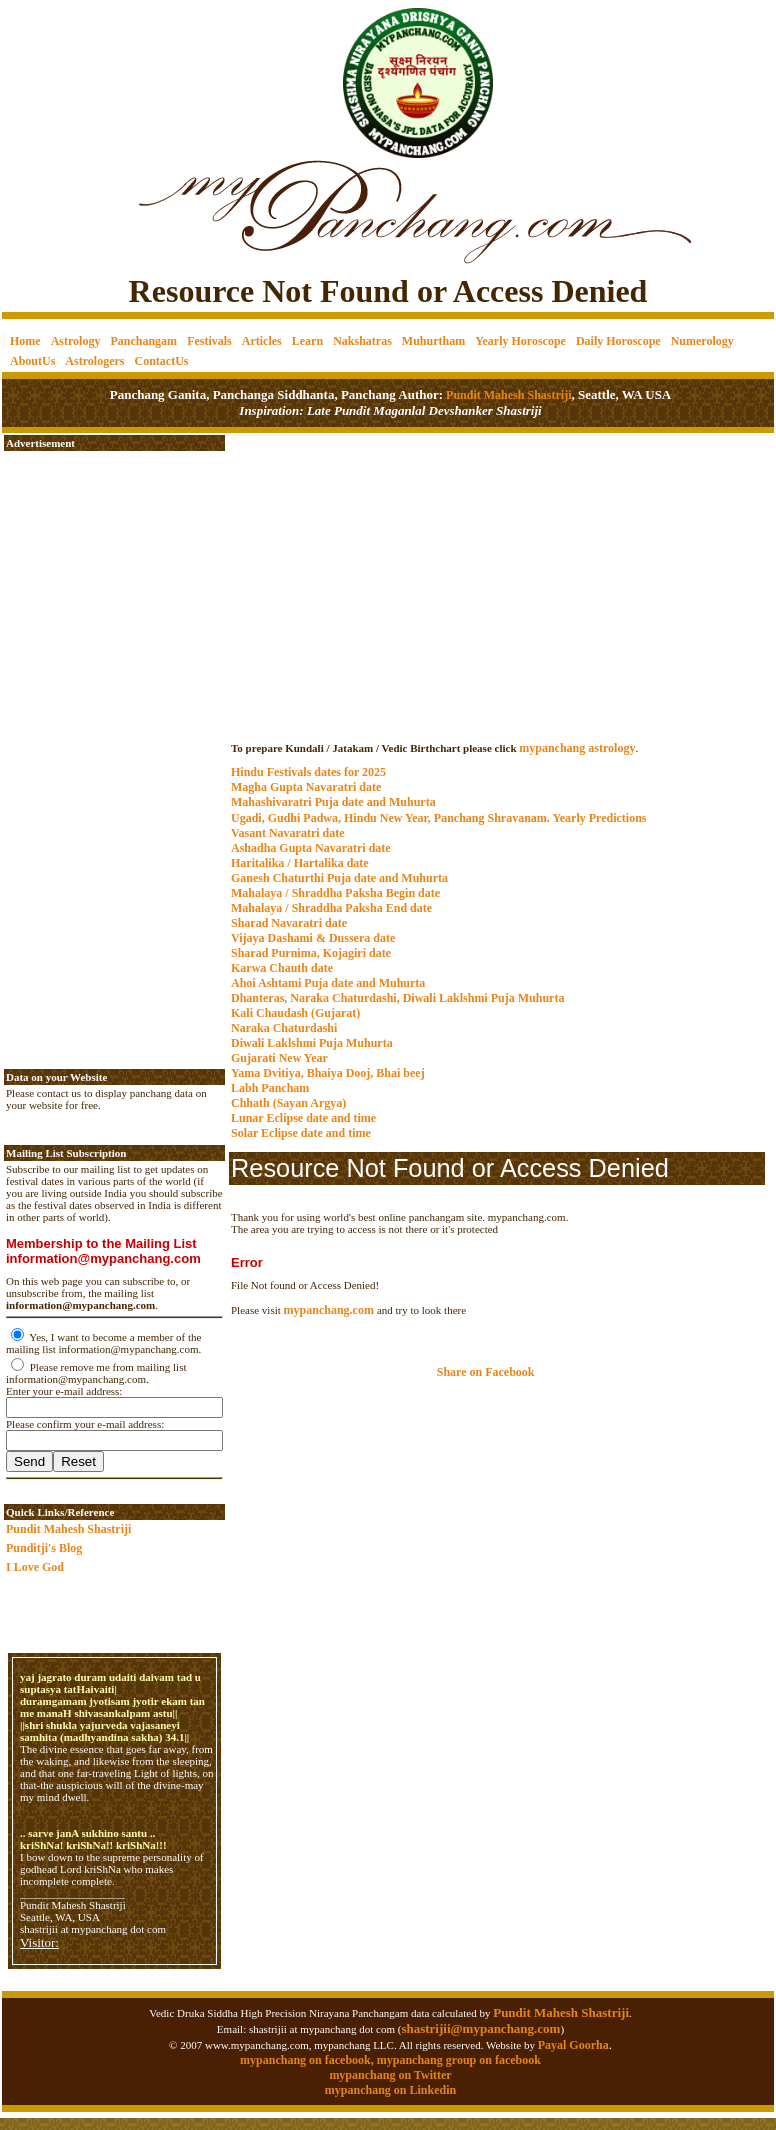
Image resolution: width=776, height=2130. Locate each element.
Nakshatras (362, 341)
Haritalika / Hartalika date (300, 863)
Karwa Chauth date (282, 968)
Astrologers (94, 361)
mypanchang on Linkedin (390, 2090)
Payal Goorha (573, 2045)
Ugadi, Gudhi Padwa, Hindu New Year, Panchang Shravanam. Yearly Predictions (439, 818)
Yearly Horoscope (520, 341)
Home (25, 341)
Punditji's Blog (44, 1548)
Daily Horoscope (618, 341)
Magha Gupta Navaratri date (306, 787)
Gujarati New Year (279, 1058)
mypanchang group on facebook (459, 2060)
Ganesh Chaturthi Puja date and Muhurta (339, 878)
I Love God (35, 1567)
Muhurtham (433, 341)
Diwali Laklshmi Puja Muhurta (312, 1043)
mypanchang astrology (577, 748)
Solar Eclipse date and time (301, 1133)
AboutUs (32, 361)
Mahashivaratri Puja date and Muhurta (333, 802)
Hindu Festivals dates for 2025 (308, 772)
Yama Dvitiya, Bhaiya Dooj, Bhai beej (328, 1073)
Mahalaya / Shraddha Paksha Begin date (335, 893)
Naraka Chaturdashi (284, 1028)
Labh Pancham (270, 1088)
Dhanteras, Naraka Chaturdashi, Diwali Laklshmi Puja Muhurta (397, 998)
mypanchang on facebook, (308, 2060)
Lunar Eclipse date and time (303, 1118)
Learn (307, 341)
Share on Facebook (486, 1372)
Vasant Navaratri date (288, 833)
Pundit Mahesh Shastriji (507, 395)
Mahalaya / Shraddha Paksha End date (331, 908)
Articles (262, 341)
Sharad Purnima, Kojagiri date (311, 953)
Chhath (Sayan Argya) (288, 1103)
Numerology (702, 341)
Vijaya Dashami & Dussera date (313, 938)
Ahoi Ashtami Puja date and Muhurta (328, 983)
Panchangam (143, 341)
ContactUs (161, 361)
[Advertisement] (70, 70)
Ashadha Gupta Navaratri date (311, 848)
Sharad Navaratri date (289, 923)
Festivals (209, 341)
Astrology (76, 341)
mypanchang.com (497, 728)
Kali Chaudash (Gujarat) (295, 1013)
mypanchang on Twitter (390, 2075)
